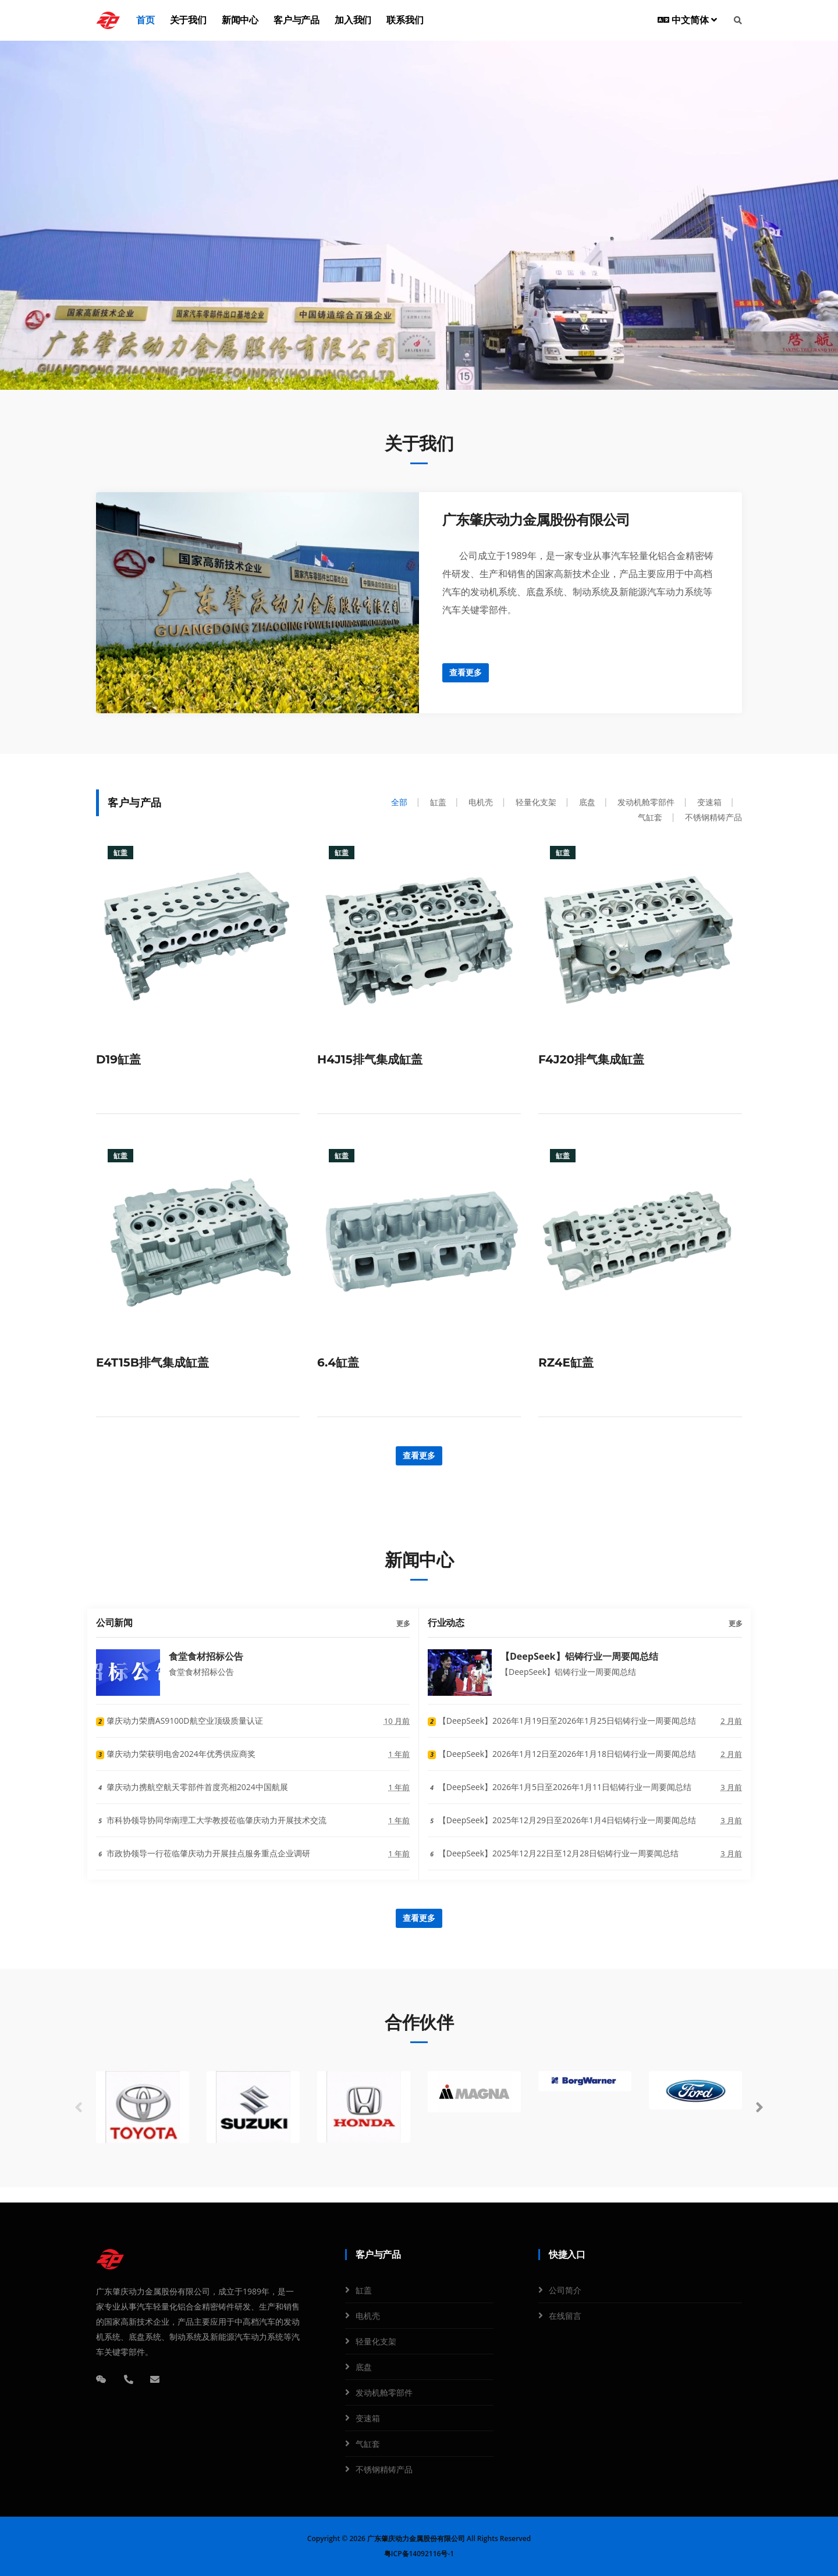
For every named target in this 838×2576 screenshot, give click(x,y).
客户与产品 (296, 20)
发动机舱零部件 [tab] (645, 801)
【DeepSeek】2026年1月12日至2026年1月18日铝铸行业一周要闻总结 (562, 1753)
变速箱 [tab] (709, 801)
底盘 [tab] (587, 801)
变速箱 (368, 2418)
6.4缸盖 (338, 1362)
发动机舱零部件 (384, 2392)
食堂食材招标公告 (206, 1656)
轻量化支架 (376, 2341)
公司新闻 (114, 1622)
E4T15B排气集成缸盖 (152, 1362)
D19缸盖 (118, 1059)
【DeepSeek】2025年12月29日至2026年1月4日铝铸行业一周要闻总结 (562, 1820)
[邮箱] (155, 2379)
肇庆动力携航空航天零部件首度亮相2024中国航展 (192, 1786)
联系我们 (404, 20)
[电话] (128, 2379)
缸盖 (364, 2290)
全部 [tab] (399, 801)
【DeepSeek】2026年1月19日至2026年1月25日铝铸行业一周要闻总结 (562, 1720)
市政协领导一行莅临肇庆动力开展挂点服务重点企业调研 (203, 1853)
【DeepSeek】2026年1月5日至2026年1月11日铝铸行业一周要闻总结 (559, 1786)
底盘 (364, 2366)
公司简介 (565, 2290)
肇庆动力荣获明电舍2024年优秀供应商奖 (175, 1753)
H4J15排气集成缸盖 (369, 1059)
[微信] (101, 2379)
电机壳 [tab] (480, 801)
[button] (759, 2107)
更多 (403, 1623)
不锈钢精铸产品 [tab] (713, 817)
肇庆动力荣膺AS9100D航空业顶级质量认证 (179, 1720)
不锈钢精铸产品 (384, 2469)
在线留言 (565, 2315)
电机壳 (368, 2315)
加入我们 (353, 20)
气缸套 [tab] (650, 817)
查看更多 (465, 672)
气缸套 (368, 2443)
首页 (145, 20)
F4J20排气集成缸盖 (591, 1059)
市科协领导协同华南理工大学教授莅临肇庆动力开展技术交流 (211, 1820)
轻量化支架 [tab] (536, 801)
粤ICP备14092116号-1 (419, 2554)
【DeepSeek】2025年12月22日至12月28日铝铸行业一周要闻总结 (553, 1853)
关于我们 (188, 20)
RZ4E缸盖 (566, 1362)
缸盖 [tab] (438, 801)
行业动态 (446, 1622)
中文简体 (687, 20)
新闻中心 (240, 20)
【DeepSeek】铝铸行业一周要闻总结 (579, 1656)
